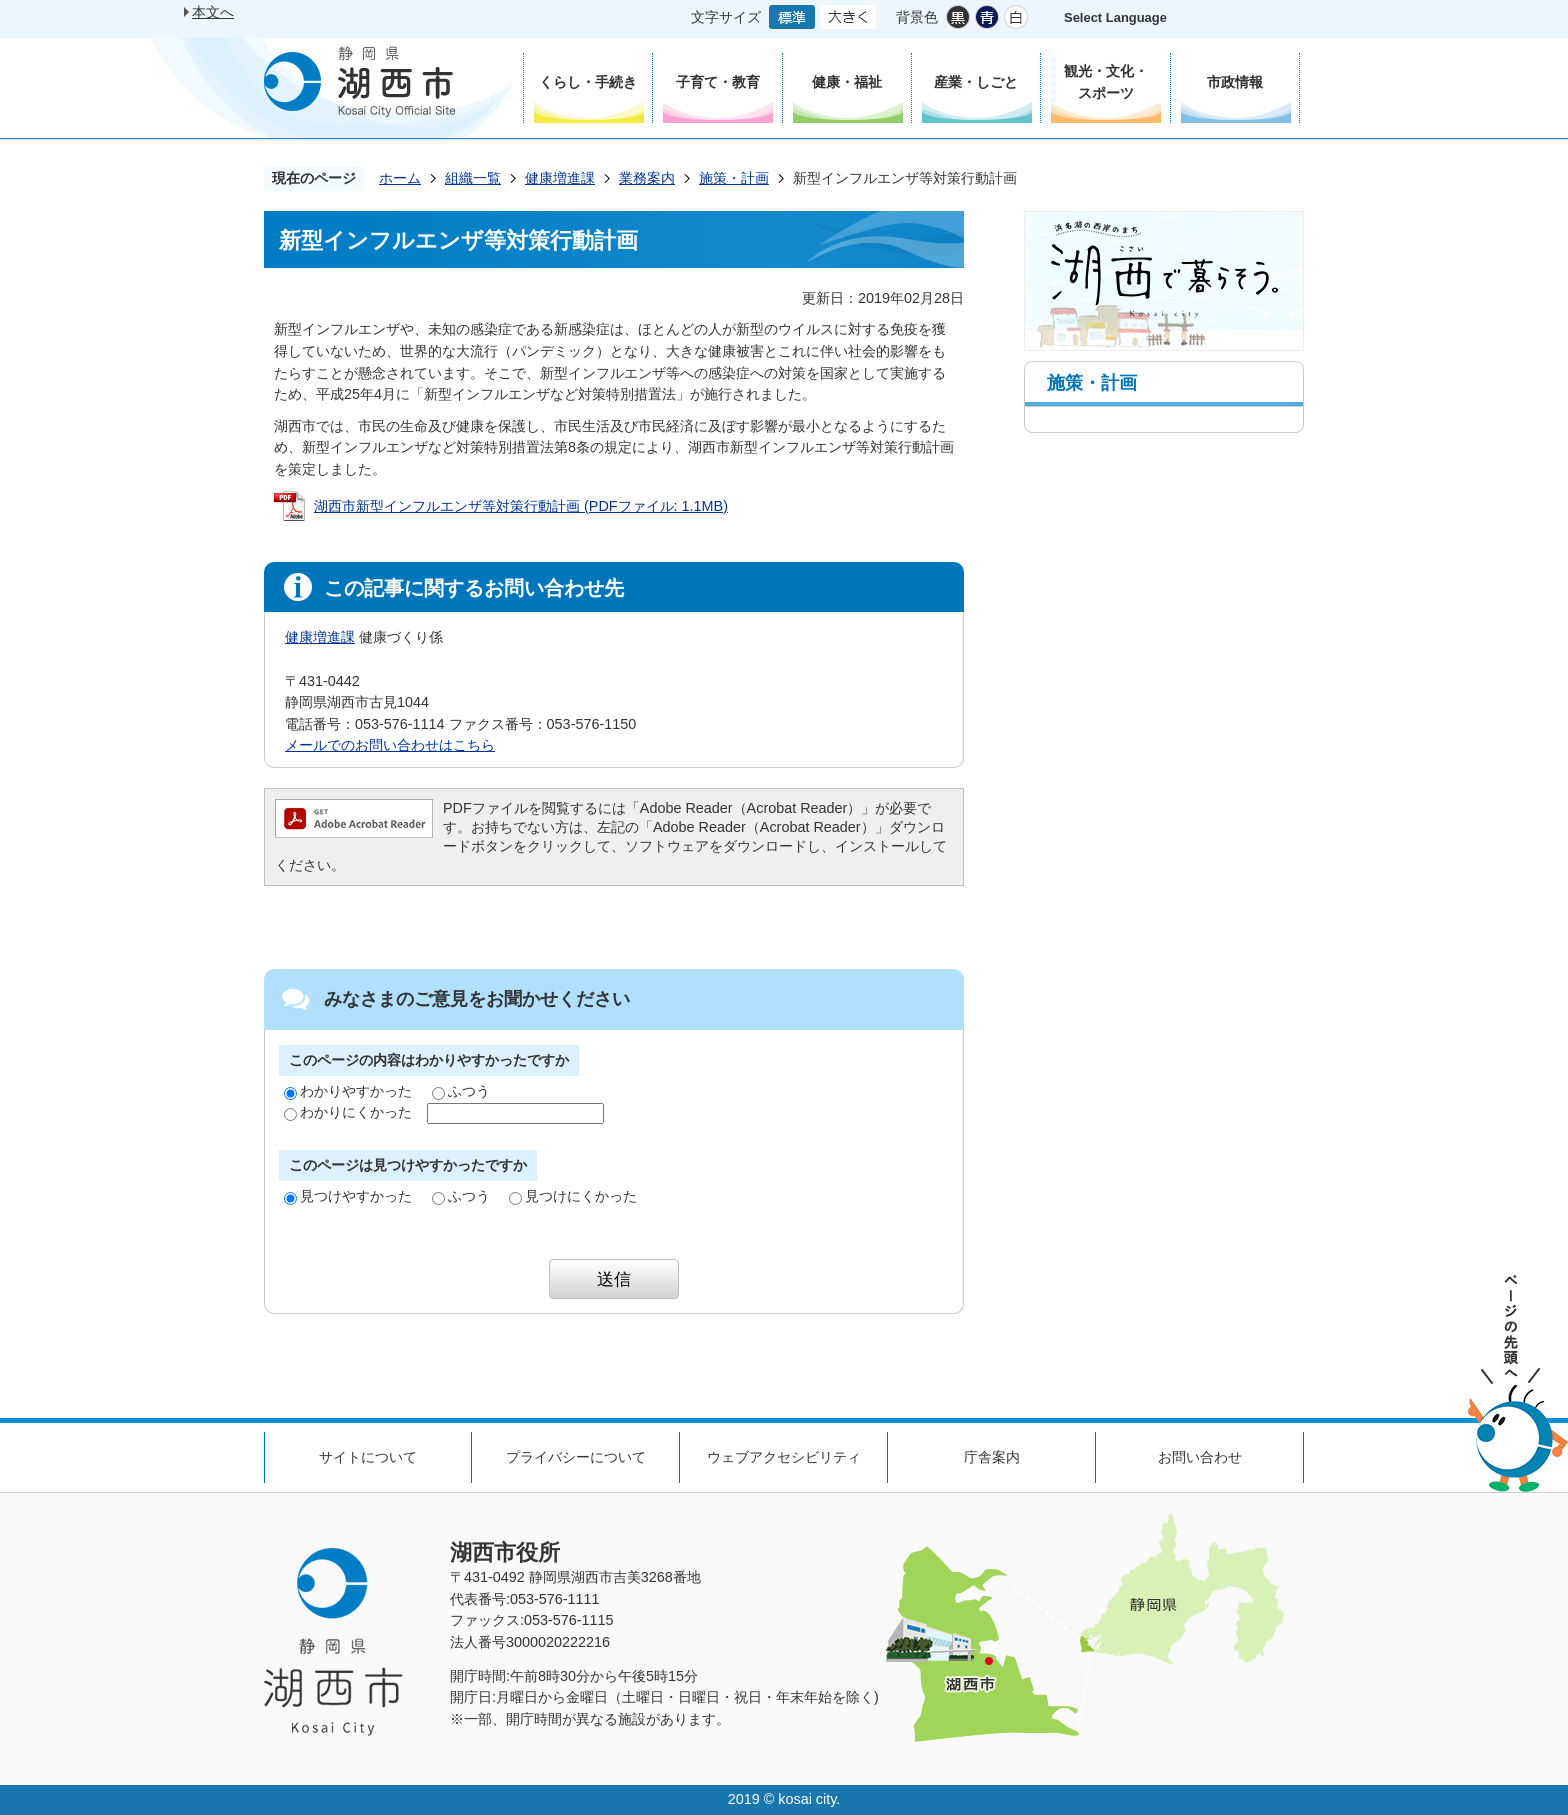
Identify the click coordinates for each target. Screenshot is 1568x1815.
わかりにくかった (348, 1112)
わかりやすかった (348, 1091)
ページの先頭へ (1518, 1383)
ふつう (461, 1091)
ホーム (400, 178)
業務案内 (647, 178)
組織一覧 (473, 178)
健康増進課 (560, 178)
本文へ (213, 12)
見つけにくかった (573, 1196)
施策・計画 (734, 178)
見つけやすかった (348, 1196)
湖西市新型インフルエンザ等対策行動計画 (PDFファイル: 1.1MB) (521, 506)
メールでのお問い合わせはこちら (390, 745)
